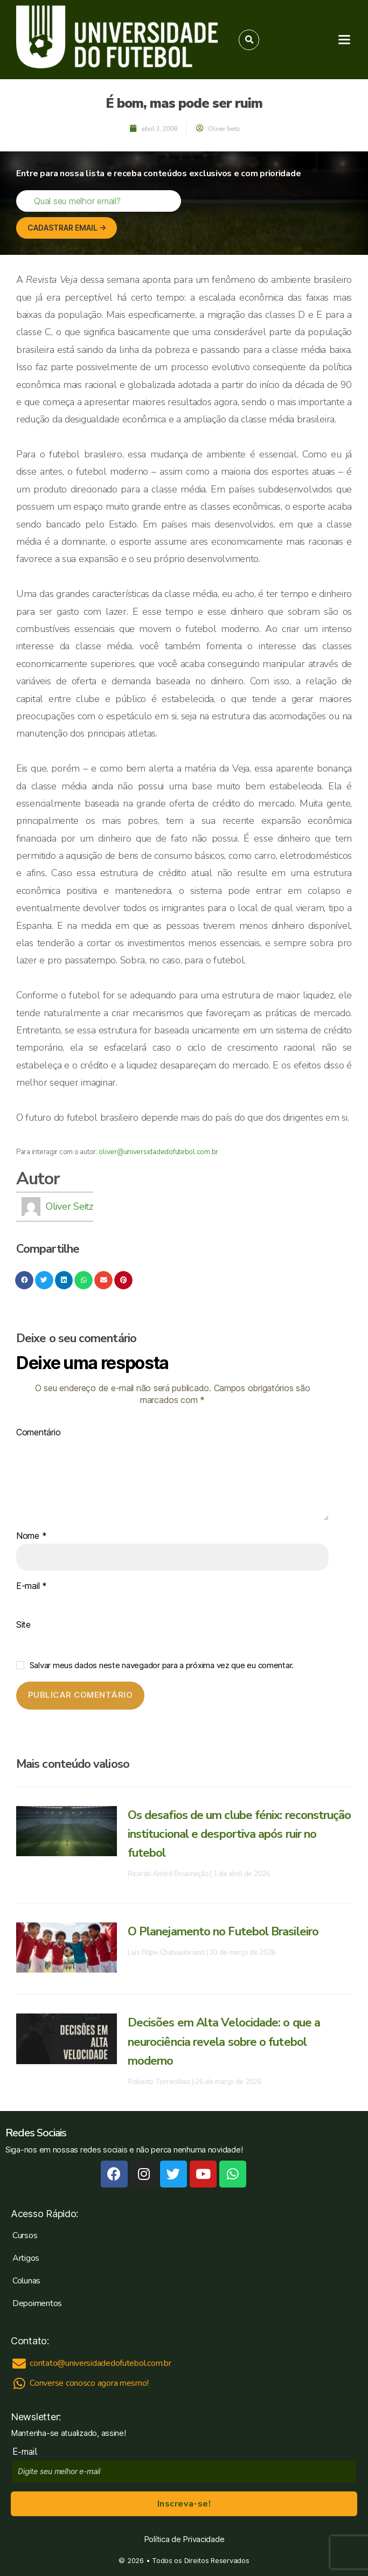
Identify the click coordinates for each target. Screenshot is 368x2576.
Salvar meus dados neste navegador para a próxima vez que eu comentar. (162, 1665)
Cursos (24, 2235)
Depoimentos (37, 2303)
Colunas (26, 2281)
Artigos (25, 2258)
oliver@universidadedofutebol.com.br (158, 1152)
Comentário (38, 1433)
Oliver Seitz (69, 1206)
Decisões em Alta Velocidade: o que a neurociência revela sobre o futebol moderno (224, 2041)
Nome (31, 1536)
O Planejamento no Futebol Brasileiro (223, 1932)
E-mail (31, 1586)
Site (23, 1625)
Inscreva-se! (184, 2504)
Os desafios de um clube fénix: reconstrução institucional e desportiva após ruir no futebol (239, 1834)
